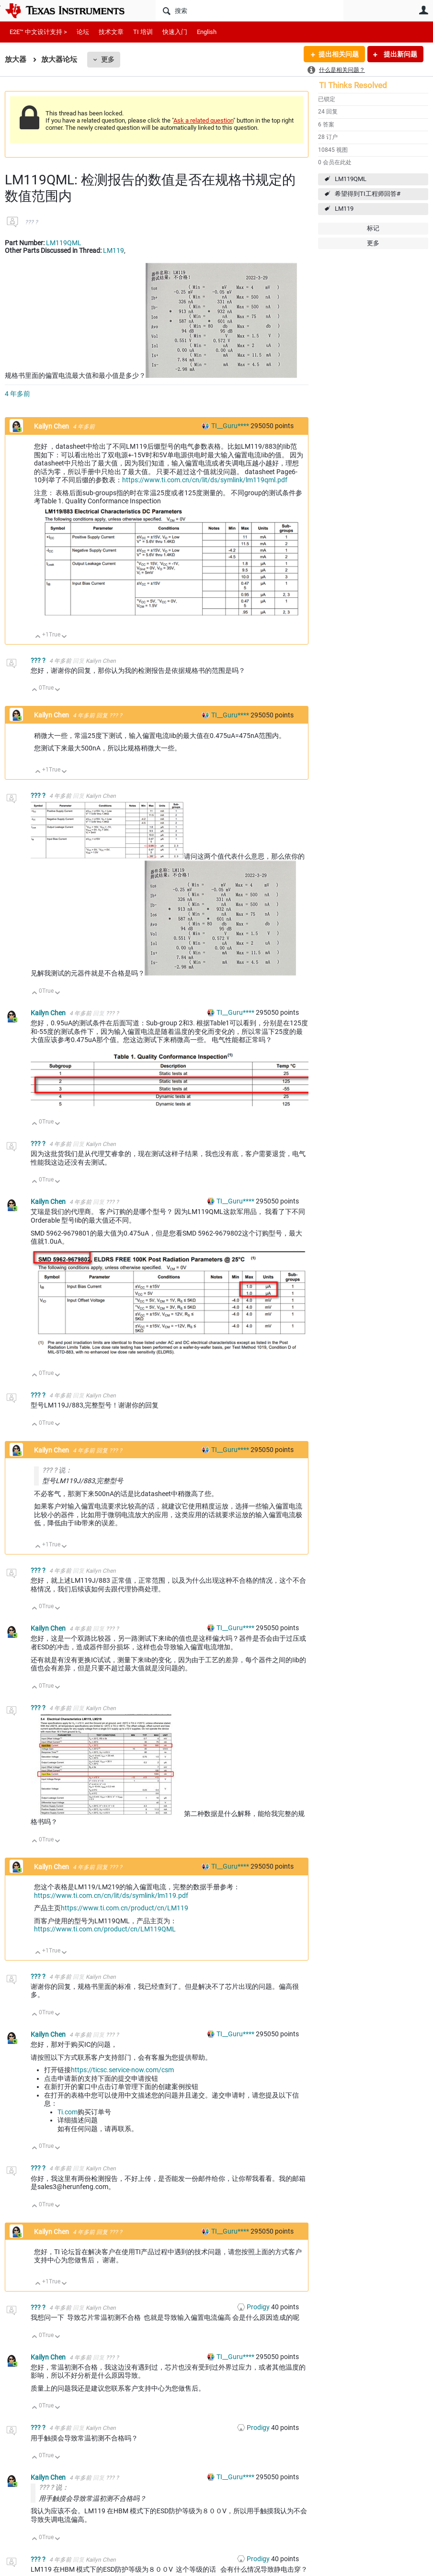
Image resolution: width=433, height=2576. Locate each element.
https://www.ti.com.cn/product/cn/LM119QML (105, 1929)
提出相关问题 (339, 54)
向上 (38, 637)
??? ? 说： (57, 1470)
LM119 (344, 208)
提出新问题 (399, 54)
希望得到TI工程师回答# (367, 193)
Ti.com (67, 2112)
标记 (373, 228)
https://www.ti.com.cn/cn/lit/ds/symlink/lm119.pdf (111, 1895)
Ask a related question (203, 120)
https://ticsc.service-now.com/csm (122, 2070)
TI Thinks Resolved (353, 85)
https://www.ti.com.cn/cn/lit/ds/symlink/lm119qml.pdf (204, 480)
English (206, 31)
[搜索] (249, 10)
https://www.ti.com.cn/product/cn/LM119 (124, 1908)
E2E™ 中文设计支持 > (38, 31)
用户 (423, 10)
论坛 (83, 31)
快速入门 (174, 31)
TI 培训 (143, 31)
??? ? (31, 222)
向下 (64, 637)
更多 (107, 59)
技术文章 (111, 31)
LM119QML (350, 178)
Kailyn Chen (52, 426)
